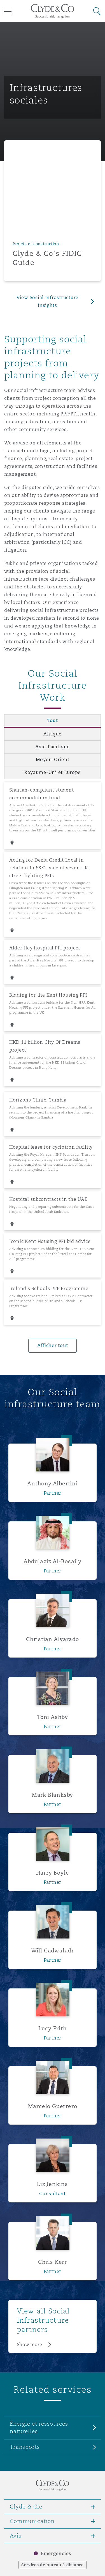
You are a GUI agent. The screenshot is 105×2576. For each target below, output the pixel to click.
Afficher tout (52, 1345)
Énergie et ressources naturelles (39, 2427)
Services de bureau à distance (52, 2564)
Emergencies (56, 2553)
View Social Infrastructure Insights (47, 301)
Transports (25, 2446)
